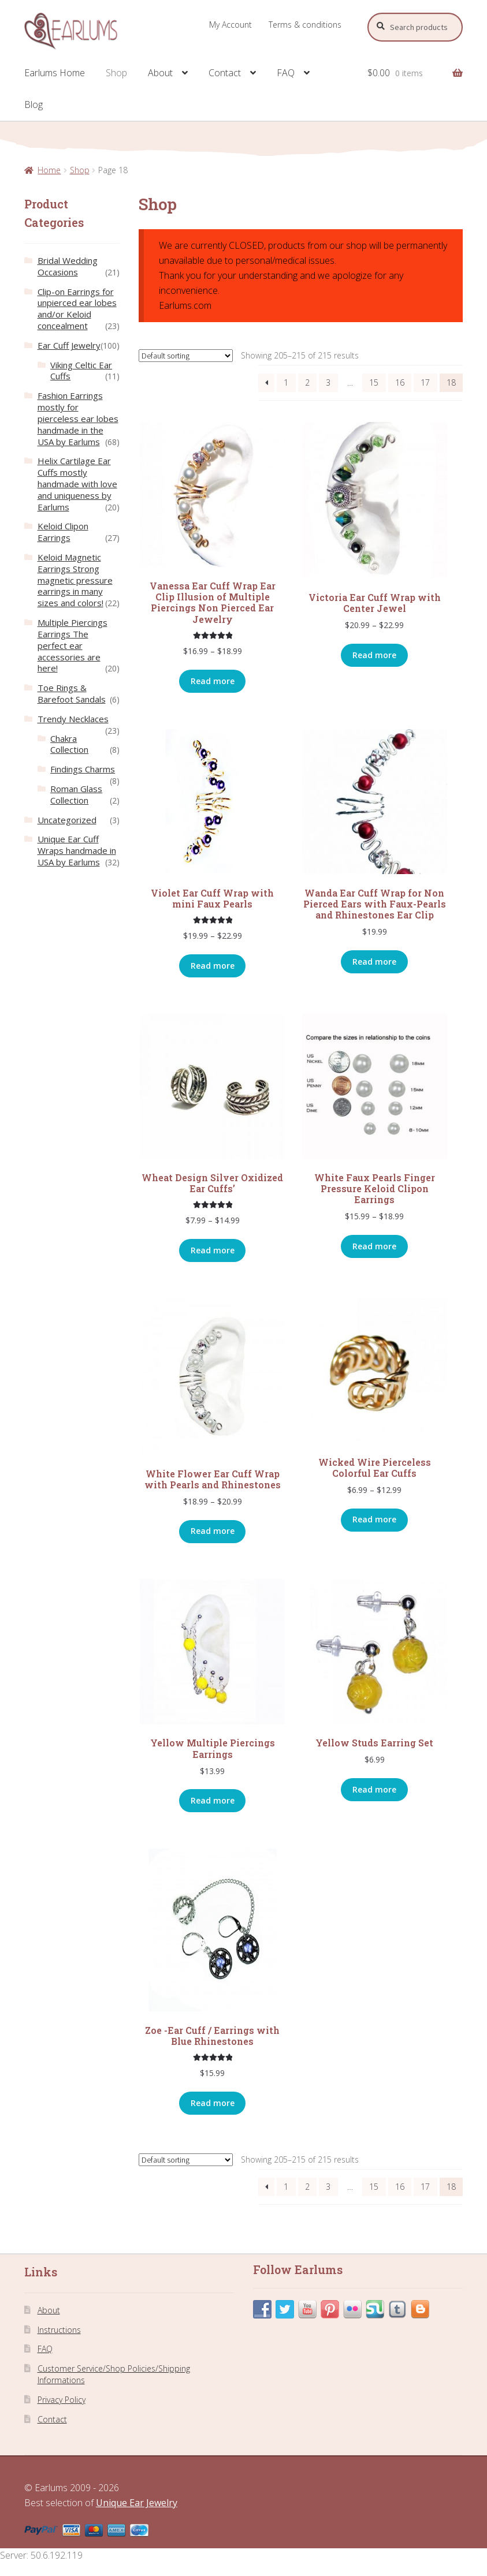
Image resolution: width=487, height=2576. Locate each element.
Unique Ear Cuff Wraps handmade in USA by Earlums (77, 850)
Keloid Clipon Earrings (63, 531)
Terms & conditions (305, 24)
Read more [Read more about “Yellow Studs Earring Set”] (374, 1789)
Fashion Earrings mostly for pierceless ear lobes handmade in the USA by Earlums (78, 418)
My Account (230, 24)
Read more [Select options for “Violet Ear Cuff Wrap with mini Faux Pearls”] (213, 965)
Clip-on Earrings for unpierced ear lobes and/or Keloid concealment (77, 308)
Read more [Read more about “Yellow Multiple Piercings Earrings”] (213, 1800)
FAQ (286, 72)
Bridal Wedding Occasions (68, 266)
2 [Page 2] (307, 382)
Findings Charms (82, 769)
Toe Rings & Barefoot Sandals (72, 693)
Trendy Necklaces (73, 719)
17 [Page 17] (425, 382)
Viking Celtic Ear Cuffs (81, 370)
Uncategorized (67, 820)
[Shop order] (186, 355)
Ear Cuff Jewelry (69, 345)
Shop (116, 72)
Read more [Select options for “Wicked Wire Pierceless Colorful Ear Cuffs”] (374, 1519)
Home (49, 170)
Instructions (59, 2329)
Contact (225, 72)
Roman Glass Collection (76, 794)
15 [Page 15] (373, 382)
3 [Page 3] (328, 382)
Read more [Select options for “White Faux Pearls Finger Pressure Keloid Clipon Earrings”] (374, 1246)
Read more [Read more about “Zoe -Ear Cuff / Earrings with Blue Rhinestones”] (213, 2102)
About (160, 72)
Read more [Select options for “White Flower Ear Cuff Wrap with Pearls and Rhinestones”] (213, 1530)
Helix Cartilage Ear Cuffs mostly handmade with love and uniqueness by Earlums (77, 483)
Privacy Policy (61, 2399)
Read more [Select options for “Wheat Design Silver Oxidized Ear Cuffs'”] (213, 1250)
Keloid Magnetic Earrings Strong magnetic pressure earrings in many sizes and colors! (75, 579)
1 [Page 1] (286, 382)
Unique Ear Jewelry (136, 2502)
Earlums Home (54, 72)
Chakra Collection (69, 744)
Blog (33, 104)
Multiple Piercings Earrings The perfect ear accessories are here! (72, 645)
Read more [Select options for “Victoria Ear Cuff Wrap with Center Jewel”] (374, 654)
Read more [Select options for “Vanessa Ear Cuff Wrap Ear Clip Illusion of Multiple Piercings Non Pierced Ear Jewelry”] (213, 680)
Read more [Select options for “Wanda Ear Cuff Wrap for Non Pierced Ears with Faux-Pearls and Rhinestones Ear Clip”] (374, 961)
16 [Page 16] (399, 382)
